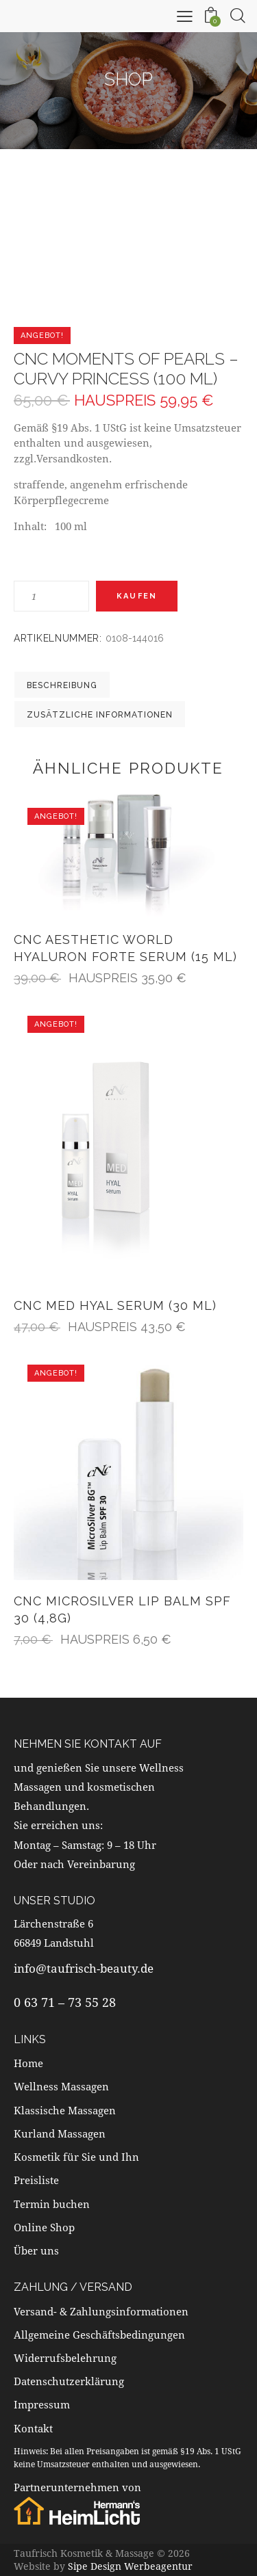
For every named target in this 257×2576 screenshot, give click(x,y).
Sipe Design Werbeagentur (130, 2566)
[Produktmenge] (51, 596)
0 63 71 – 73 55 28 (65, 2002)
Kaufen (137, 596)
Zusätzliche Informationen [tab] (100, 715)
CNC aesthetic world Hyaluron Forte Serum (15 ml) (125, 948)
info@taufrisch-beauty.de (84, 1968)
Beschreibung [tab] (62, 685)
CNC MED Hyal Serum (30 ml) (115, 1305)
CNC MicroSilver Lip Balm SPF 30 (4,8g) (122, 1609)
